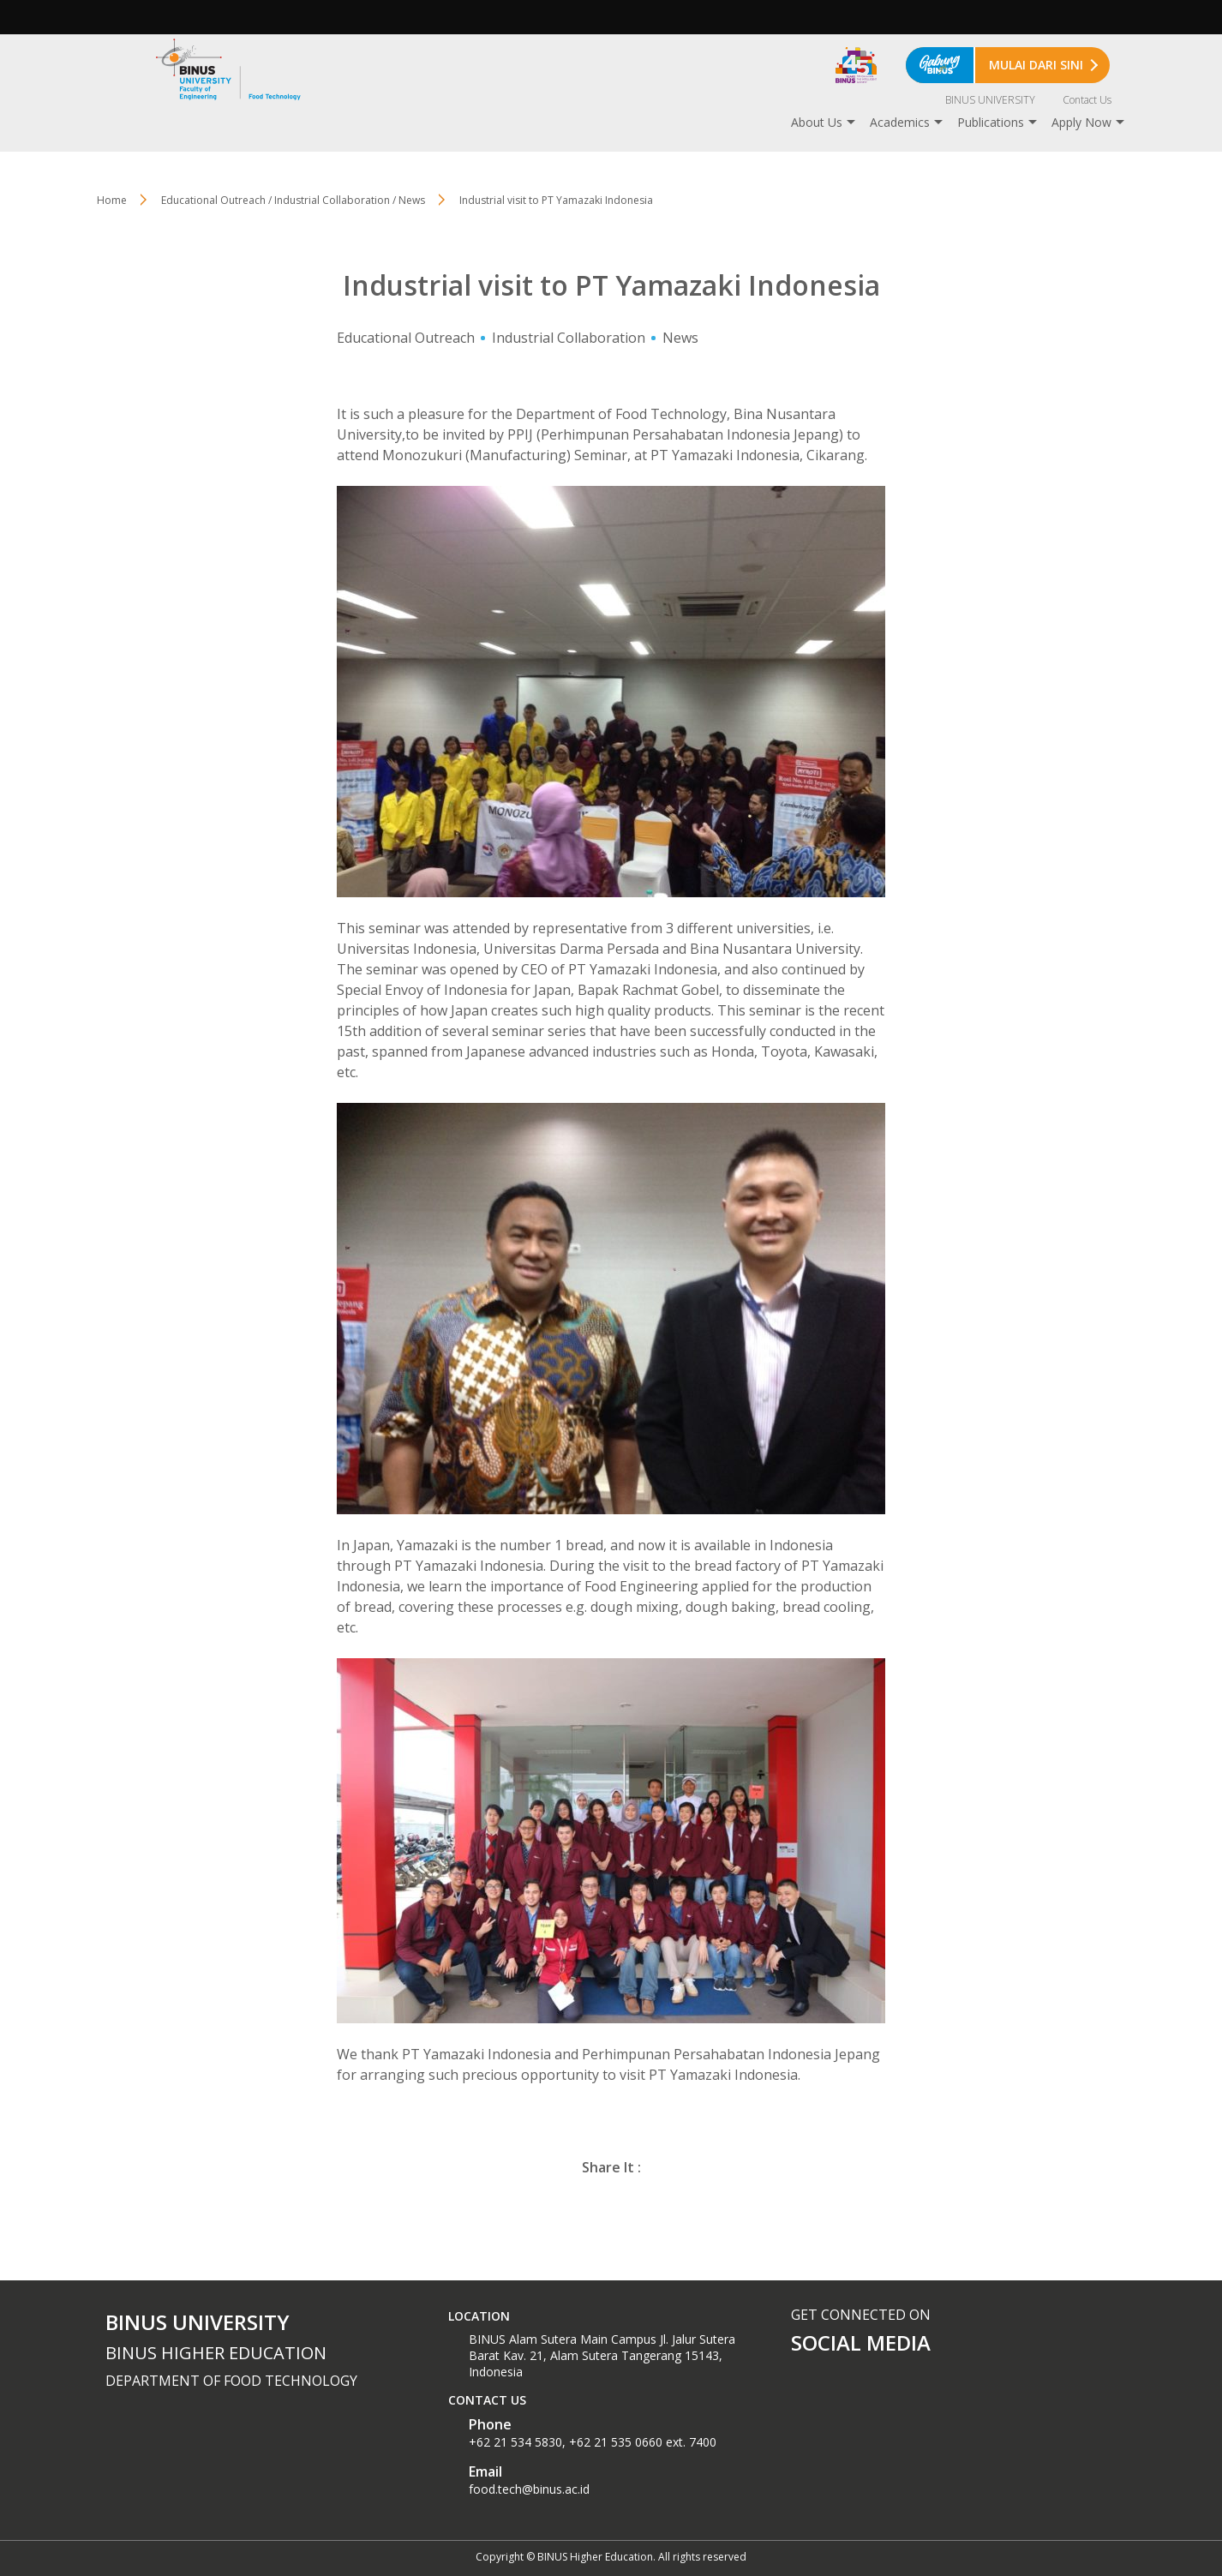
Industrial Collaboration (568, 337)
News (680, 337)
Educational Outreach (406, 337)
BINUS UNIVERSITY (990, 100)
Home (112, 200)
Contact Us (1087, 100)
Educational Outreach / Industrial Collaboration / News (293, 200)
